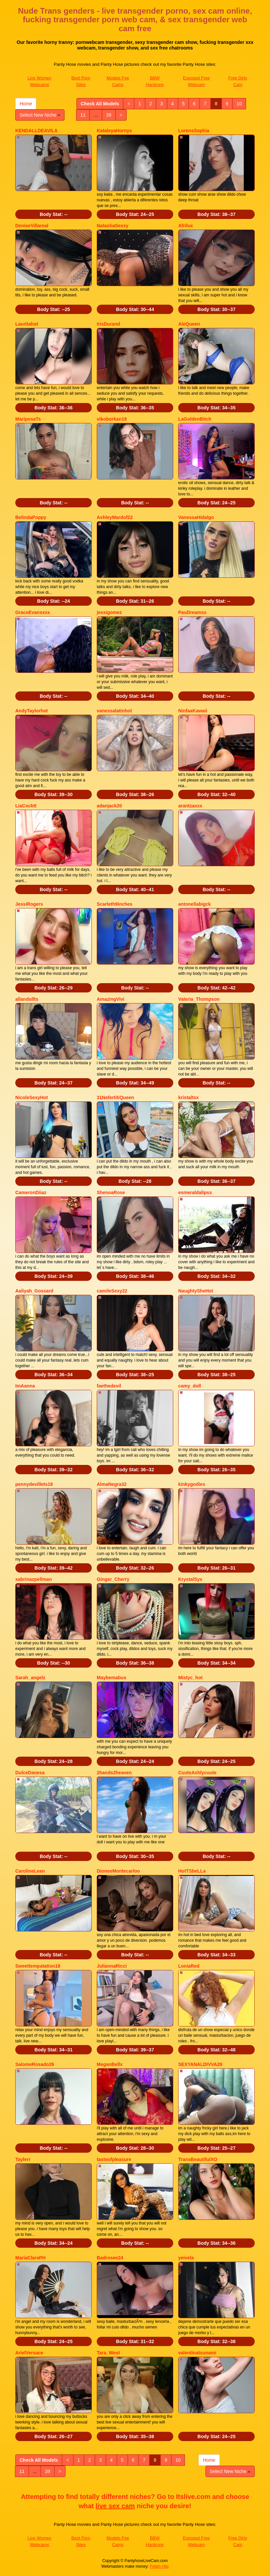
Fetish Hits (159, 2566)
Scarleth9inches (114, 904)
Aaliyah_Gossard (34, 1290)
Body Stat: (53, 214)
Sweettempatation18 (37, 1966)
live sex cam (115, 2506)
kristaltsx (188, 1097)
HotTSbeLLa (191, 1871)
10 (239, 103)
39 (108, 115)
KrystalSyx (190, 1579)
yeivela (186, 2257)
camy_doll (189, 1386)
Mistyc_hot (190, 1677)
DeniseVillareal (31, 225)
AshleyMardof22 (115, 517)
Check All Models (100, 103)
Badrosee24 (110, 2257)
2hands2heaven (114, 1772)
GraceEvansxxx (32, 612)
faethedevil (109, 1386)
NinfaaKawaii (192, 710)
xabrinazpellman (33, 1579)
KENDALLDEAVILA (36, 130)
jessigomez (109, 612)
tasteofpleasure (114, 2159)
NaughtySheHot (195, 1290)
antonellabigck (194, 904)
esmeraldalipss (195, 1192)
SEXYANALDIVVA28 (200, 2064)
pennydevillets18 (34, 1484)
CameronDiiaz (30, 1192)
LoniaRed (189, 1966)
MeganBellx (110, 2064)
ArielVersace (29, 2352)
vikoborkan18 (112, 419)
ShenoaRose (111, 1192)
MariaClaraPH (30, 2257)
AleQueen (189, 324)
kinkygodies (191, 1484)
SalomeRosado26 (34, 2064)
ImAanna (25, 1386)
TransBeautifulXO (197, 2159)
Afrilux (185, 225)
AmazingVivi (110, 999)
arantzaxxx (190, 805)
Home (26, 103)
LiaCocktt (26, 805)
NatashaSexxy (112, 225)
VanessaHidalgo (196, 517)
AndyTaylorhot (31, 710)
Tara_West (108, 2352)
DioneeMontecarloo (118, 1871)
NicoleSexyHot (31, 1097)
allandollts (26, 999)
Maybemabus (111, 1677)
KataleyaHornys (114, 130)
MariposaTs (28, 419)
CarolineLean (30, 1871)
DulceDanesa (30, 1772)
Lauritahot (26, 324)
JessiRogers (29, 904)
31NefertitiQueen (115, 1097)
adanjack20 (109, 805)
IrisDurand (108, 324)
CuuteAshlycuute (197, 1772)
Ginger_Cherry (113, 1579)
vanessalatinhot (114, 710)
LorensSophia (193, 130)
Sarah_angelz (30, 1677)
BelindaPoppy (30, 517)
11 (83, 115)
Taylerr (23, 2159)
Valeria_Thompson (198, 999)
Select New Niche (40, 115)
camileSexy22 (112, 1290)
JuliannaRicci (112, 1966)
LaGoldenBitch (194, 419)
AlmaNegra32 (112, 1484)
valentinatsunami (197, 2352)
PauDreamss (192, 612)
